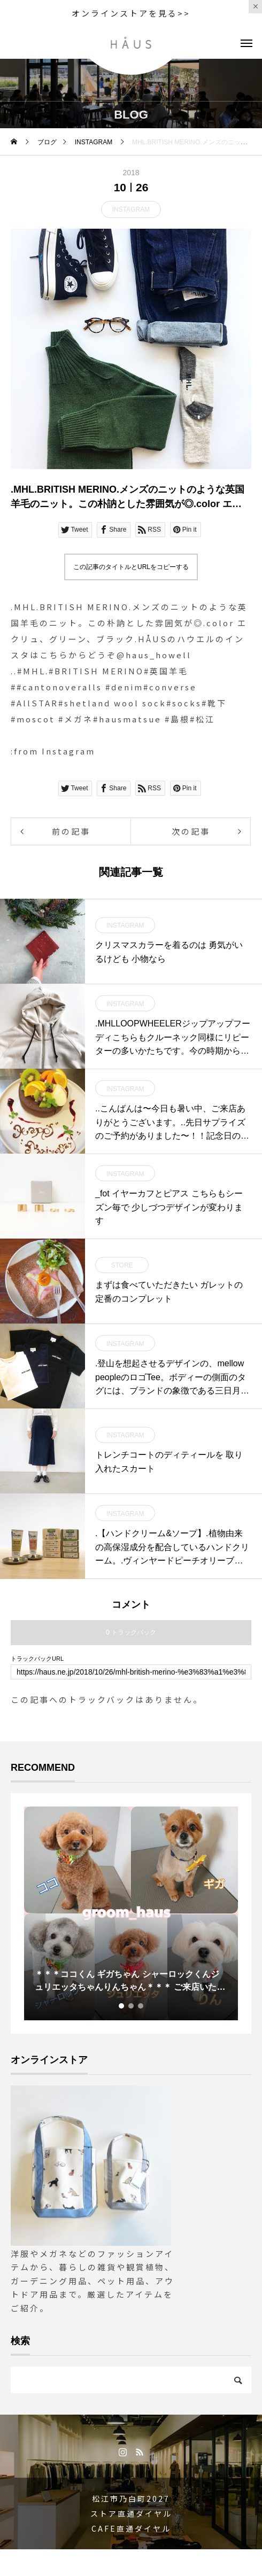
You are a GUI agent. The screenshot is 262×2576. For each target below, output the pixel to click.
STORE (122, 1265)
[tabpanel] (131, 1913)
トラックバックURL (37, 1659)
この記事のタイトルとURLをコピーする (131, 567)
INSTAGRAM (131, 209)
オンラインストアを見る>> (131, 13)
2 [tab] (131, 2006)
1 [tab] (122, 2006)
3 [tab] (141, 2006)
